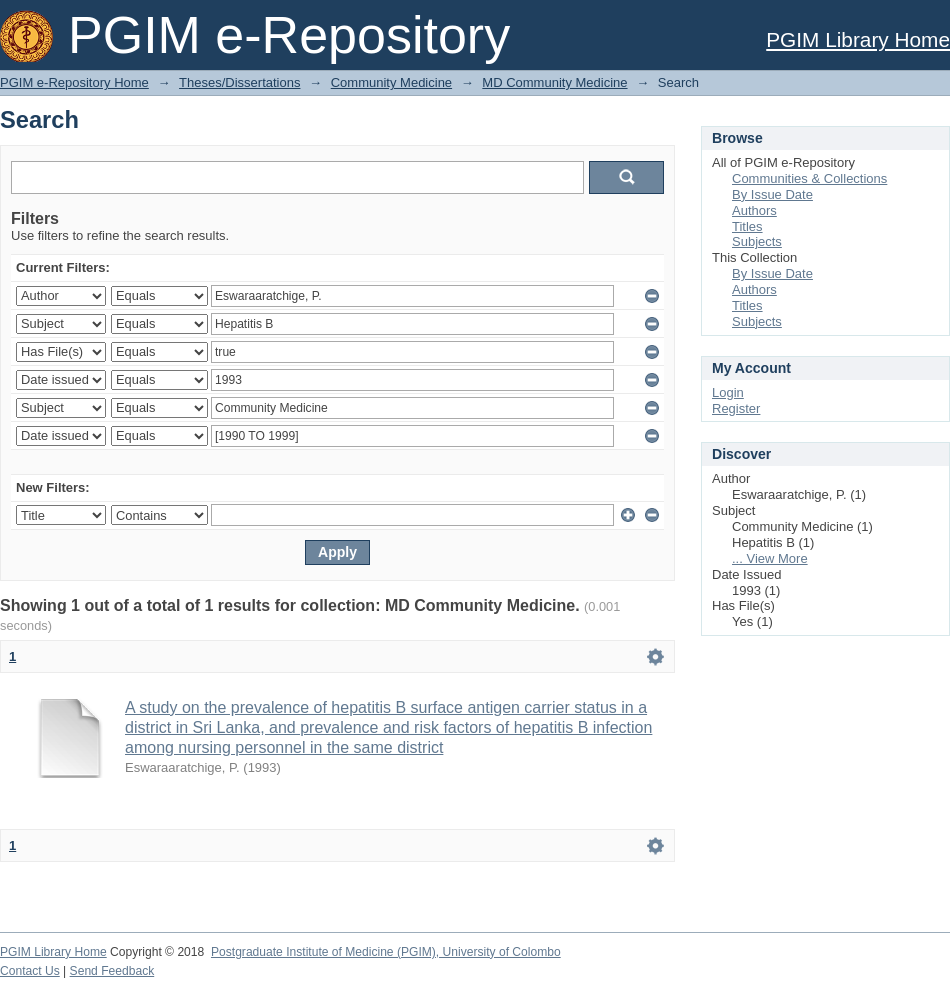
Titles (747, 226)
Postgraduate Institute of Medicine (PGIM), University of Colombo (386, 952)
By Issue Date (772, 194)
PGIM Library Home (858, 39)
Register (736, 408)
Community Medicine (391, 82)
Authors (754, 210)
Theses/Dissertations (239, 82)
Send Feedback (112, 971)
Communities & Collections (809, 178)
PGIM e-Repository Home (74, 82)
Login (728, 392)
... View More (770, 558)
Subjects (757, 241)
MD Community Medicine (554, 82)
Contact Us (30, 971)
